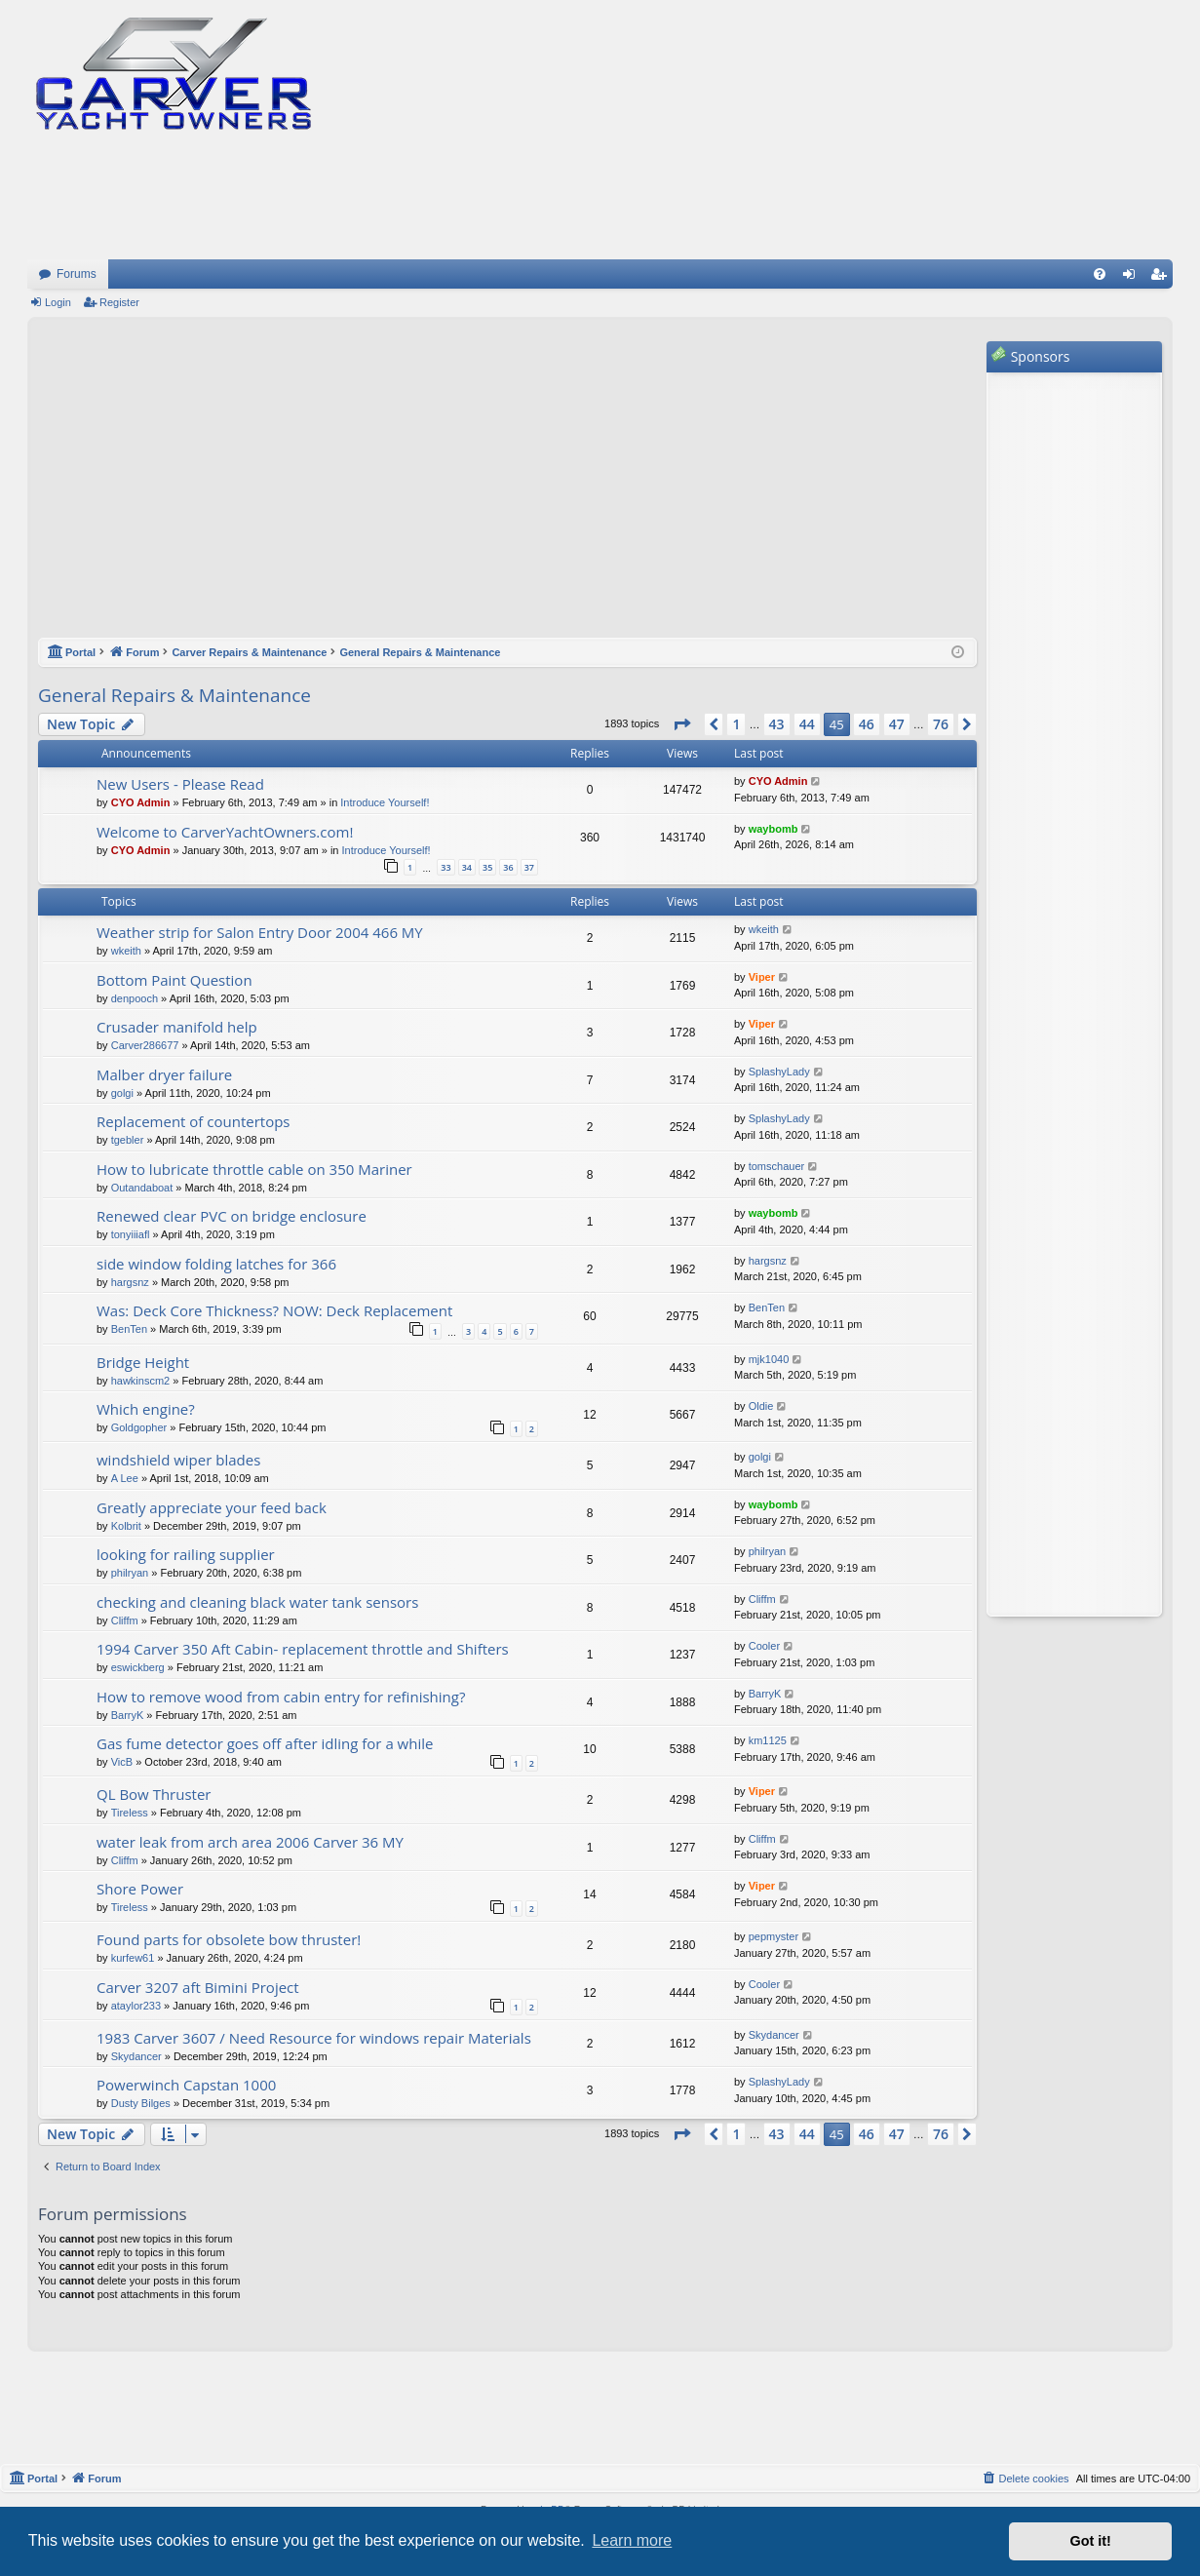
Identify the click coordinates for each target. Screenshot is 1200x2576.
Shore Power (140, 1888)
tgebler (127, 1140)
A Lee (124, 1478)
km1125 (768, 1740)
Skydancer (136, 2056)
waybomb (773, 829)
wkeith (126, 950)
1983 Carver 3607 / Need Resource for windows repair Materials (314, 2038)
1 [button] (736, 724)
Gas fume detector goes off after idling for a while (265, 1743)
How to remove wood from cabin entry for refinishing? (281, 1696)
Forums (77, 274)
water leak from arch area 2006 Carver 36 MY (250, 1842)
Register (119, 302)
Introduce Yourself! (384, 802)
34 (467, 867)
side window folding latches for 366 (216, 1263)
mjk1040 (769, 1359)
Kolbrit (126, 1526)
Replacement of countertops (193, 1121)
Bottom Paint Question (174, 980)
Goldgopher (139, 1427)
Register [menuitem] (1162, 278)
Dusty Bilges (141, 2103)
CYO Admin (141, 802)
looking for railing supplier (186, 1554)
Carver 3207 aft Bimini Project (198, 1987)
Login (58, 302)
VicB (122, 1762)
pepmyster (773, 1936)
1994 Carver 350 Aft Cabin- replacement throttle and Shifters (303, 1649)
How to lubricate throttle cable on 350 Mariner (254, 1169)
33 (445, 867)
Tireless (129, 1812)
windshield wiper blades (178, 1459)
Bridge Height (143, 1362)
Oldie (761, 1406)
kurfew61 (133, 1958)
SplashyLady (779, 1071)
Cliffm (124, 1620)
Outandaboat (142, 1187)
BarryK (127, 1715)
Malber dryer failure (164, 1074)
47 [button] (897, 724)
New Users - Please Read (180, 784)
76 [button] (940, 724)
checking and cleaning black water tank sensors (257, 1602)
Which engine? (146, 1409)
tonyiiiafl (130, 1234)
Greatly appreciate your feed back (212, 1507)
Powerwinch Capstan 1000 (186, 2084)
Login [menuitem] (1133, 278)
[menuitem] (1099, 274)
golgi (122, 1093)
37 (529, 867)
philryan (130, 1573)
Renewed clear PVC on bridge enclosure (232, 1216)
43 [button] (777, 724)
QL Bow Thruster (154, 1794)
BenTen (129, 1329)
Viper (762, 977)
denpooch (134, 998)
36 (508, 867)
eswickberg (138, 1667)
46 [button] (866, 724)
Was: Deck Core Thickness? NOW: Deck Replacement (274, 1310)
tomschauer (776, 1166)
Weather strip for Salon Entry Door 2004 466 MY (260, 932)
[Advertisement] (507, 487)
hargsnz (130, 1282)
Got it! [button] (1090, 2541)
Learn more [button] (632, 2540)
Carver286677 (145, 1045)
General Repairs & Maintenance (174, 695)
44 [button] (807, 724)
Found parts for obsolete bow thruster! (229, 1939)
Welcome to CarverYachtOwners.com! (225, 831)
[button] (681, 724)
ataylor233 (136, 2005)
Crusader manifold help (177, 1026)
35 (487, 867)
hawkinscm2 (141, 1380)
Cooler (764, 1646)
